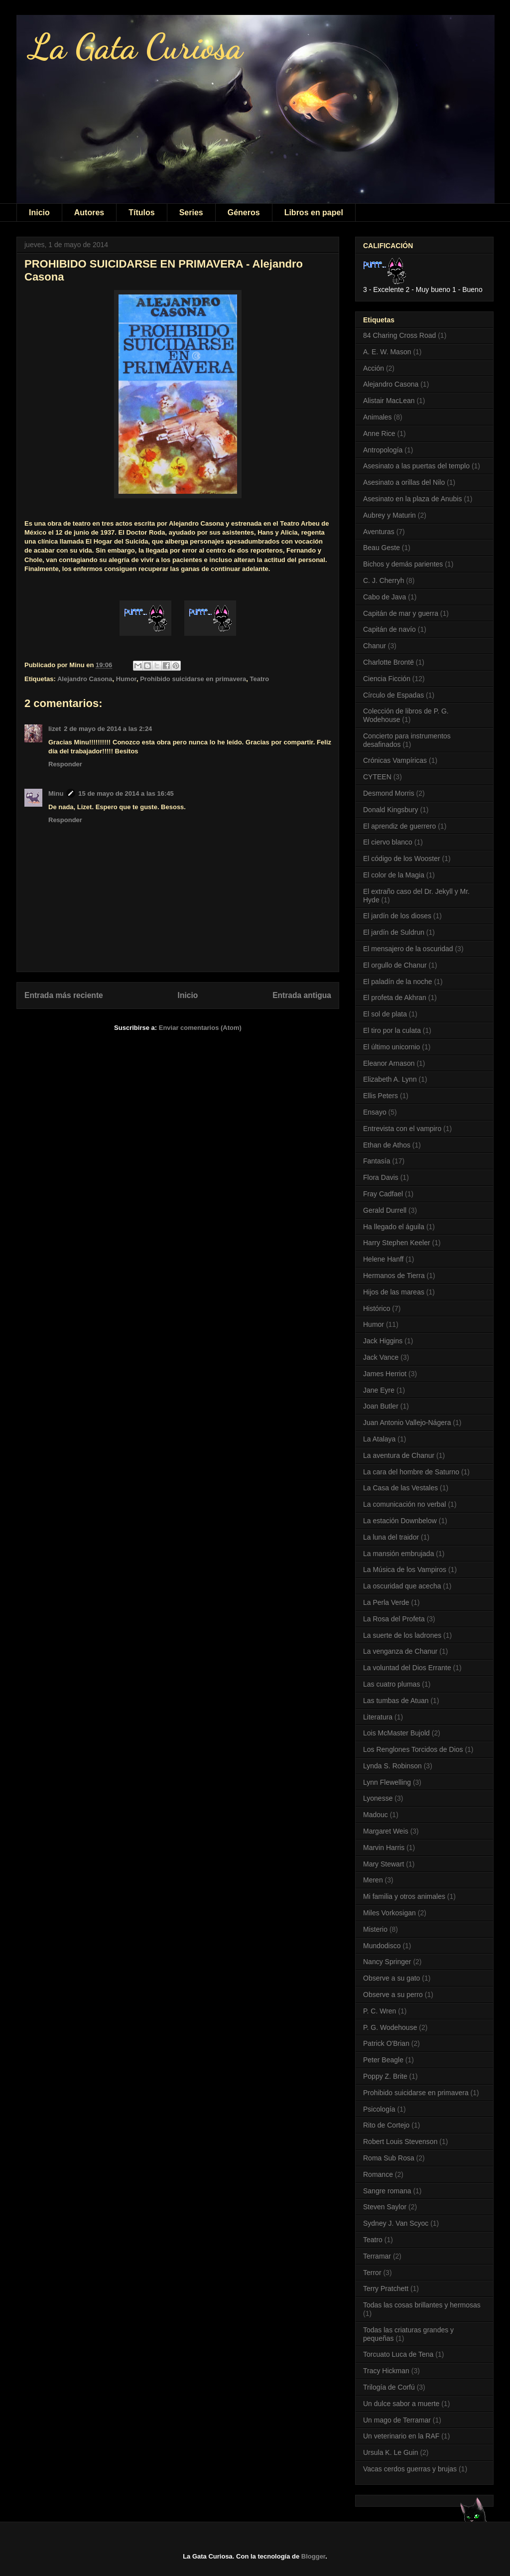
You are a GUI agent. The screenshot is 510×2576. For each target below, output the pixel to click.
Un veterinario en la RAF (401, 2436)
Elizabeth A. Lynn (390, 1079)
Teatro (259, 679)
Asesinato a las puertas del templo (416, 466)
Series (191, 212)
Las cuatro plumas (391, 1684)
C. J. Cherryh (383, 580)
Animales (377, 417)
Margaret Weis (385, 1831)
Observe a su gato (391, 1978)
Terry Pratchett (385, 2288)
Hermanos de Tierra (394, 1276)
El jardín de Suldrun (393, 932)
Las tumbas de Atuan (396, 1701)
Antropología (382, 450)
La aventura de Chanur (398, 1455)
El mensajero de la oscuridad (408, 949)
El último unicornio (391, 1047)
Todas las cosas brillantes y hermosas (422, 2305)
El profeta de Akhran (394, 998)
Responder (65, 764)
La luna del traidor (391, 1537)
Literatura (377, 1717)
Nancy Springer (387, 1962)
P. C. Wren (379, 2011)
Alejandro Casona (85, 679)
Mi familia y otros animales (404, 1896)
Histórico (376, 1308)
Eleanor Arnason (389, 1063)
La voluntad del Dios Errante (407, 1668)
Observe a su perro (393, 1995)
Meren (373, 1880)
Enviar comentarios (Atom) (200, 1027)
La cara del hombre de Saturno (411, 1472)
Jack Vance (380, 1357)
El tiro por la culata (392, 1030)
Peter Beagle (383, 2060)
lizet (54, 728)
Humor (126, 679)
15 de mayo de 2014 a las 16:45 (126, 793)
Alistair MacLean (389, 401)
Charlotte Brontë (388, 662)
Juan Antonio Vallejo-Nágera (407, 1423)
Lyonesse (377, 1798)
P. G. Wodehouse (390, 2027)
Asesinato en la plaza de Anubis (412, 499)
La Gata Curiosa (136, 47)
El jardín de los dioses (397, 916)
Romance (378, 2174)
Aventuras (378, 532)
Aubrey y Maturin (389, 515)
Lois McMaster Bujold (396, 1733)
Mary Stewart (383, 1864)
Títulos (141, 212)
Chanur (374, 646)
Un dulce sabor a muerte (401, 2404)
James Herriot (384, 1374)
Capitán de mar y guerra (400, 613)
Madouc (375, 1815)
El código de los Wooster (401, 858)
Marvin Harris (383, 1848)
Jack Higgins (382, 1341)
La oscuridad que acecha (402, 1586)
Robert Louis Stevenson (400, 2142)
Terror (372, 2273)
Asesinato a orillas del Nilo (404, 482)
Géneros (244, 212)
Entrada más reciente (63, 995)
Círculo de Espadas (393, 695)
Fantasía (376, 1161)
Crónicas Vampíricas (395, 760)
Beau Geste (381, 548)
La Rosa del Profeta (394, 1619)
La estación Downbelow (400, 1521)
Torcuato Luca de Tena (398, 2354)
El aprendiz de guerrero (399, 826)
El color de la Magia (393, 875)
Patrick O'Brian (386, 2043)
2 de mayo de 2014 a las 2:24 (108, 728)
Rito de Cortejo (386, 2125)
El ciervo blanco (387, 842)
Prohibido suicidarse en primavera (193, 679)
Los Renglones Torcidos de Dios (413, 1749)
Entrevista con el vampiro (402, 1129)
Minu (55, 793)
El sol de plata (385, 1014)
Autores (89, 212)
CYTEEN (377, 777)
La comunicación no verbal (404, 1504)
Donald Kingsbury (390, 810)
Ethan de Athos (386, 1145)
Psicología (379, 2109)
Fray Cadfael (383, 1194)
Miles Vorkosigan (389, 1913)
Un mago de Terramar (397, 2420)
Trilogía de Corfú (389, 2387)
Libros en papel (313, 212)
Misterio (375, 1929)
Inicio (39, 212)
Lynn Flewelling (387, 1782)
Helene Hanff (383, 1259)
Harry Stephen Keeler (396, 1243)
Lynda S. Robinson (392, 1766)
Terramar (377, 2256)
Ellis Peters (380, 1096)
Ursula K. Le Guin (390, 2452)
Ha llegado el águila (393, 1227)
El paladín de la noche (397, 982)
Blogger (313, 2556)
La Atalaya (379, 1439)
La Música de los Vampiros (404, 1570)
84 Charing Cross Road (399, 335)
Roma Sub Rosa (388, 2158)
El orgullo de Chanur (395, 965)
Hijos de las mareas (393, 1292)
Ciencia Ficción (386, 679)
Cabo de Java (384, 597)
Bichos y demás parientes (403, 564)
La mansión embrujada (398, 1554)
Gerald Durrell (384, 1210)
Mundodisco (382, 1946)
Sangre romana (387, 2191)
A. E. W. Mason (387, 352)
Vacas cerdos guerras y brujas (410, 2469)
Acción (373, 368)
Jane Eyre (378, 1390)
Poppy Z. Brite (385, 2076)
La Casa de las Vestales (400, 1488)
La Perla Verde (386, 1602)
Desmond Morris (388, 793)
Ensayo (374, 1112)
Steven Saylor (384, 2207)
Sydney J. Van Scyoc (395, 2223)
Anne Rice (379, 433)
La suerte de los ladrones (402, 1635)
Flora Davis (380, 1177)
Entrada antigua (301, 995)
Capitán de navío (389, 629)
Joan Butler (380, 1406)
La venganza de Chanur (400, 1651)
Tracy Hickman (386, 2371)
